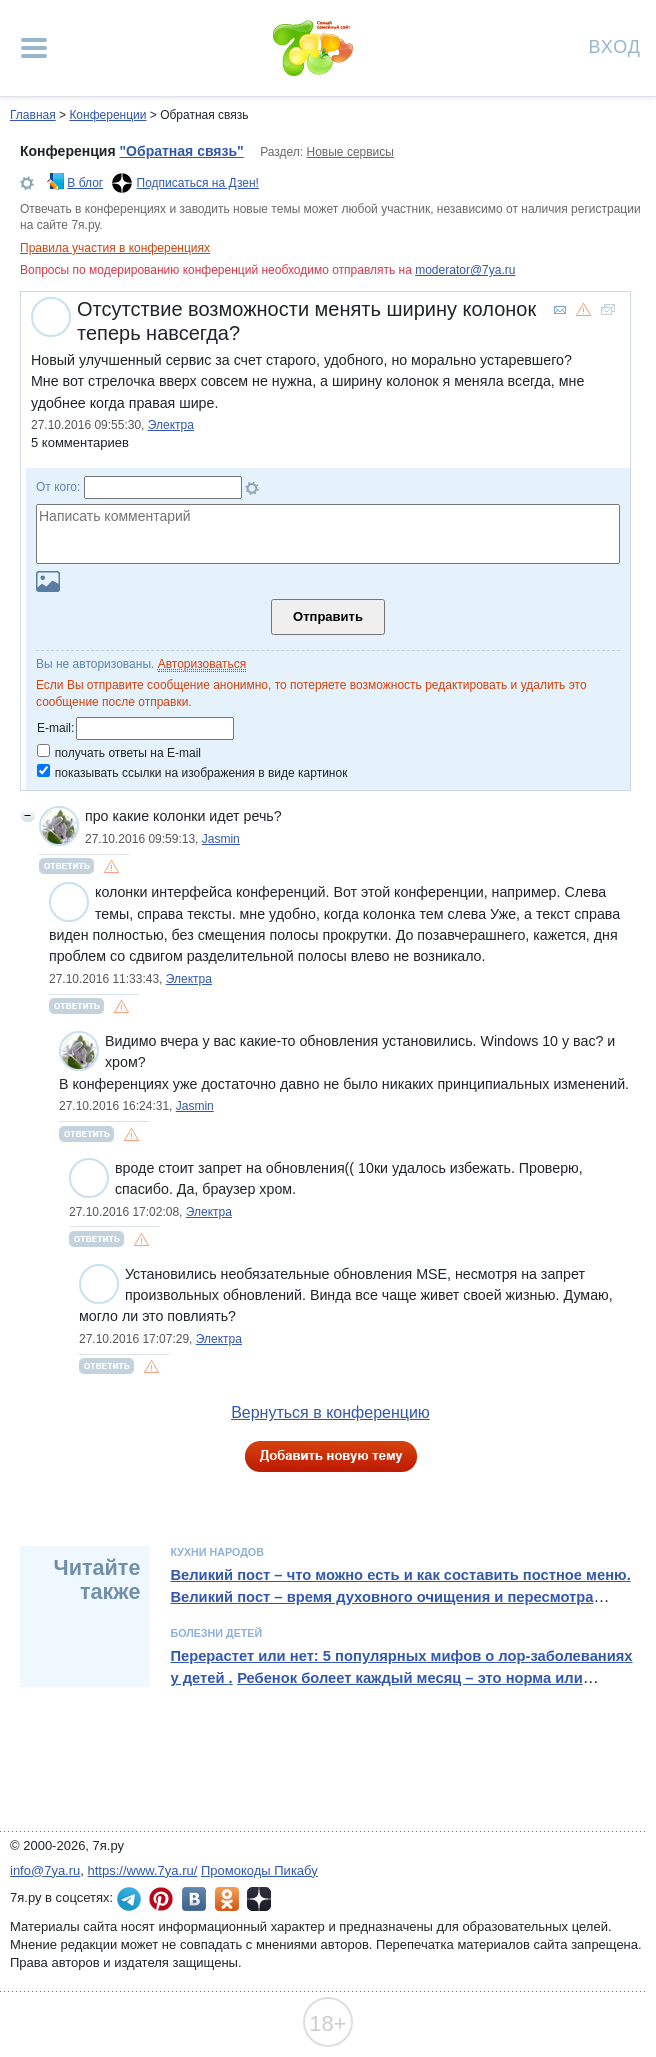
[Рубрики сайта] (34, 48)
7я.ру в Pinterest (161, 1899)
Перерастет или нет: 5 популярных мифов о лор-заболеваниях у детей (401, 1667)
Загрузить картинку (48, 581)
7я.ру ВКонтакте (194, 1899)
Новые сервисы (350, 152)
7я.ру (259, 1899)
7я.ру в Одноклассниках (227, 1899)
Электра (171, 425)
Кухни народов (216, 1552)
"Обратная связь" (181, 151)
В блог (85, 183)
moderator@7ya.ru (465, 270)
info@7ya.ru (45, 1870)
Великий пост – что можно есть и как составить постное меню (398, 1575)
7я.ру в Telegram (129, 1899)
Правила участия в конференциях (115, 248)
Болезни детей (216, 1633)
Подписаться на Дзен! (198, 183)
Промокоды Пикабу (259, 1870)
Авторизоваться (202, 664)
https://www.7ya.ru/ (143, 1870)
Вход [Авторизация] (615, 45)
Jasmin (221, 839)
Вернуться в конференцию (330, 1412)
